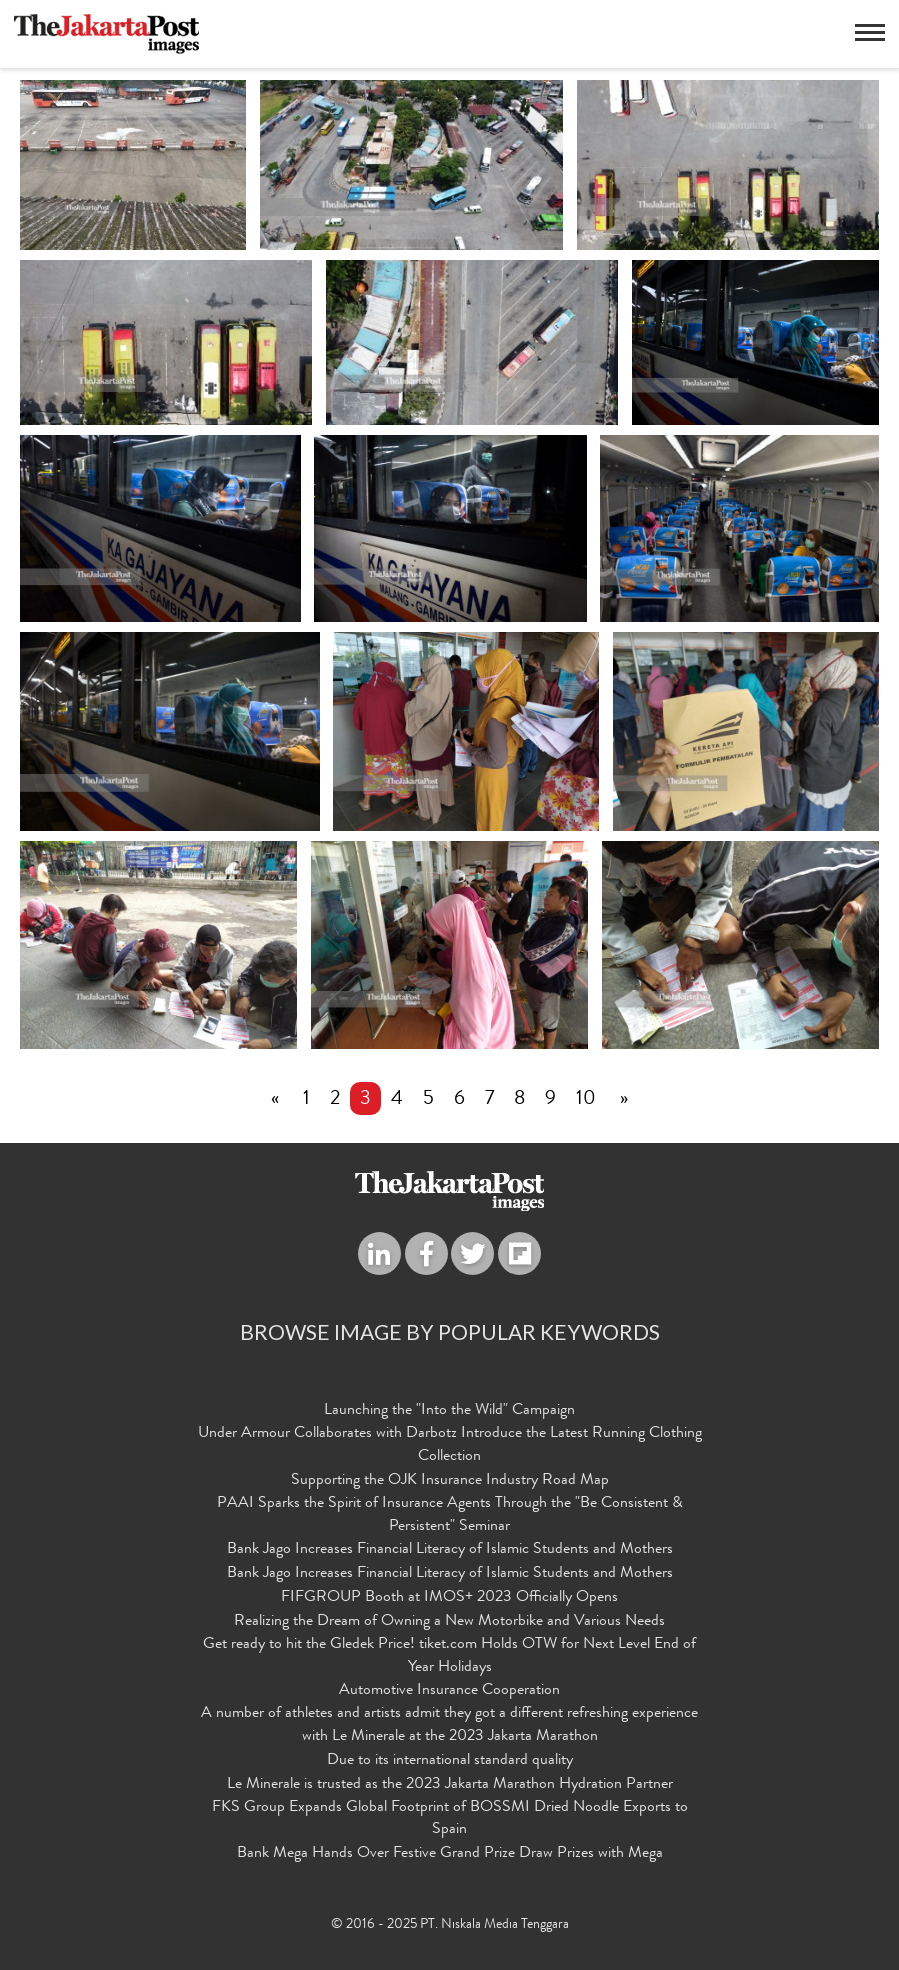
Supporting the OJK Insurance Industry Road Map (450, 1481)
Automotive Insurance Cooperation (449, 1692)
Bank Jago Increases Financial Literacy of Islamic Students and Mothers (450, 1551)
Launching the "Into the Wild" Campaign (449, 1412)
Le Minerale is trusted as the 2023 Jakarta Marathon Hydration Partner (450, 1785)
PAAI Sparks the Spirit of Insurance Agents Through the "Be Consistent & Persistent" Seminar (450, 1515)
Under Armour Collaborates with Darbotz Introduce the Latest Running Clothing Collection (450, 1445)
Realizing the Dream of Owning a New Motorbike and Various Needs (449, 1622)
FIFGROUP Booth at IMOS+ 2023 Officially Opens (449, 1598)
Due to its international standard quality (450, 1761)
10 (586, 1100)
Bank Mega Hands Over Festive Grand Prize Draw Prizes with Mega (450, 1855)
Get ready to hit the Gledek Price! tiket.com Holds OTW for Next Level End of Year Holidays (449, 1656)
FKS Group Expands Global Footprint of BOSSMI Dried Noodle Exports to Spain (450, 1819)
